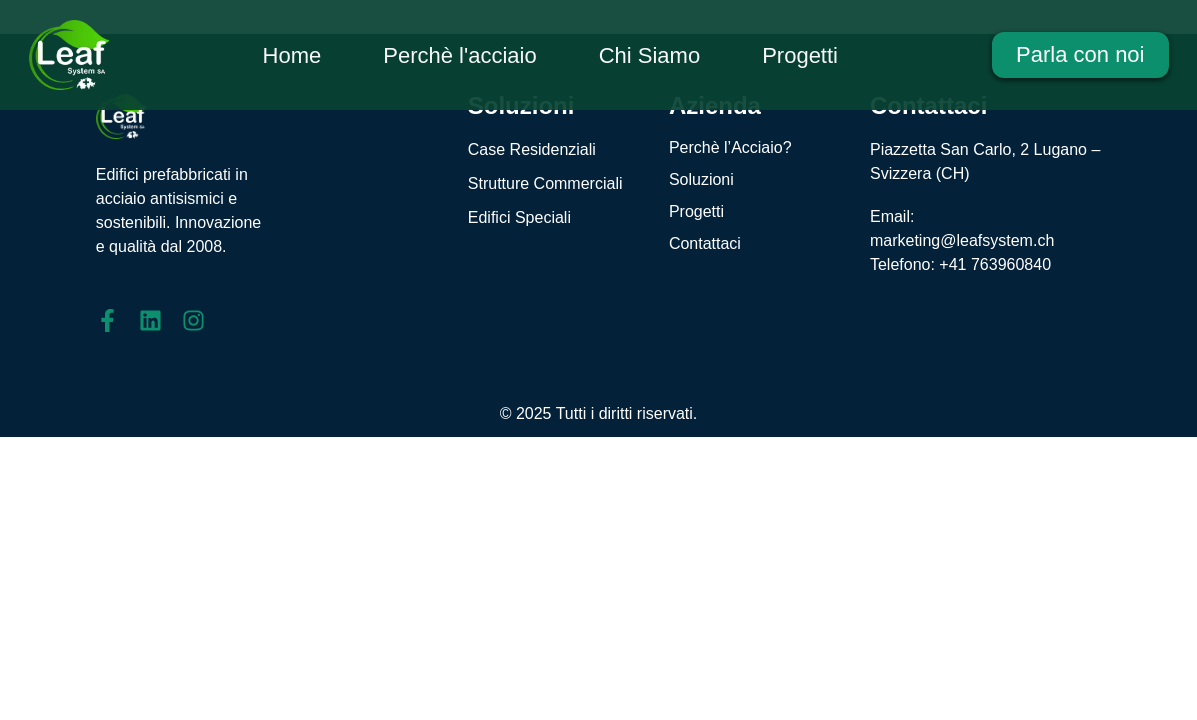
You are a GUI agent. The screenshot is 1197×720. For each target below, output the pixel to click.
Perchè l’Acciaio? (730, 147)
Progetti (696, 211)
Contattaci (705, 243)
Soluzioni (701, 179)
